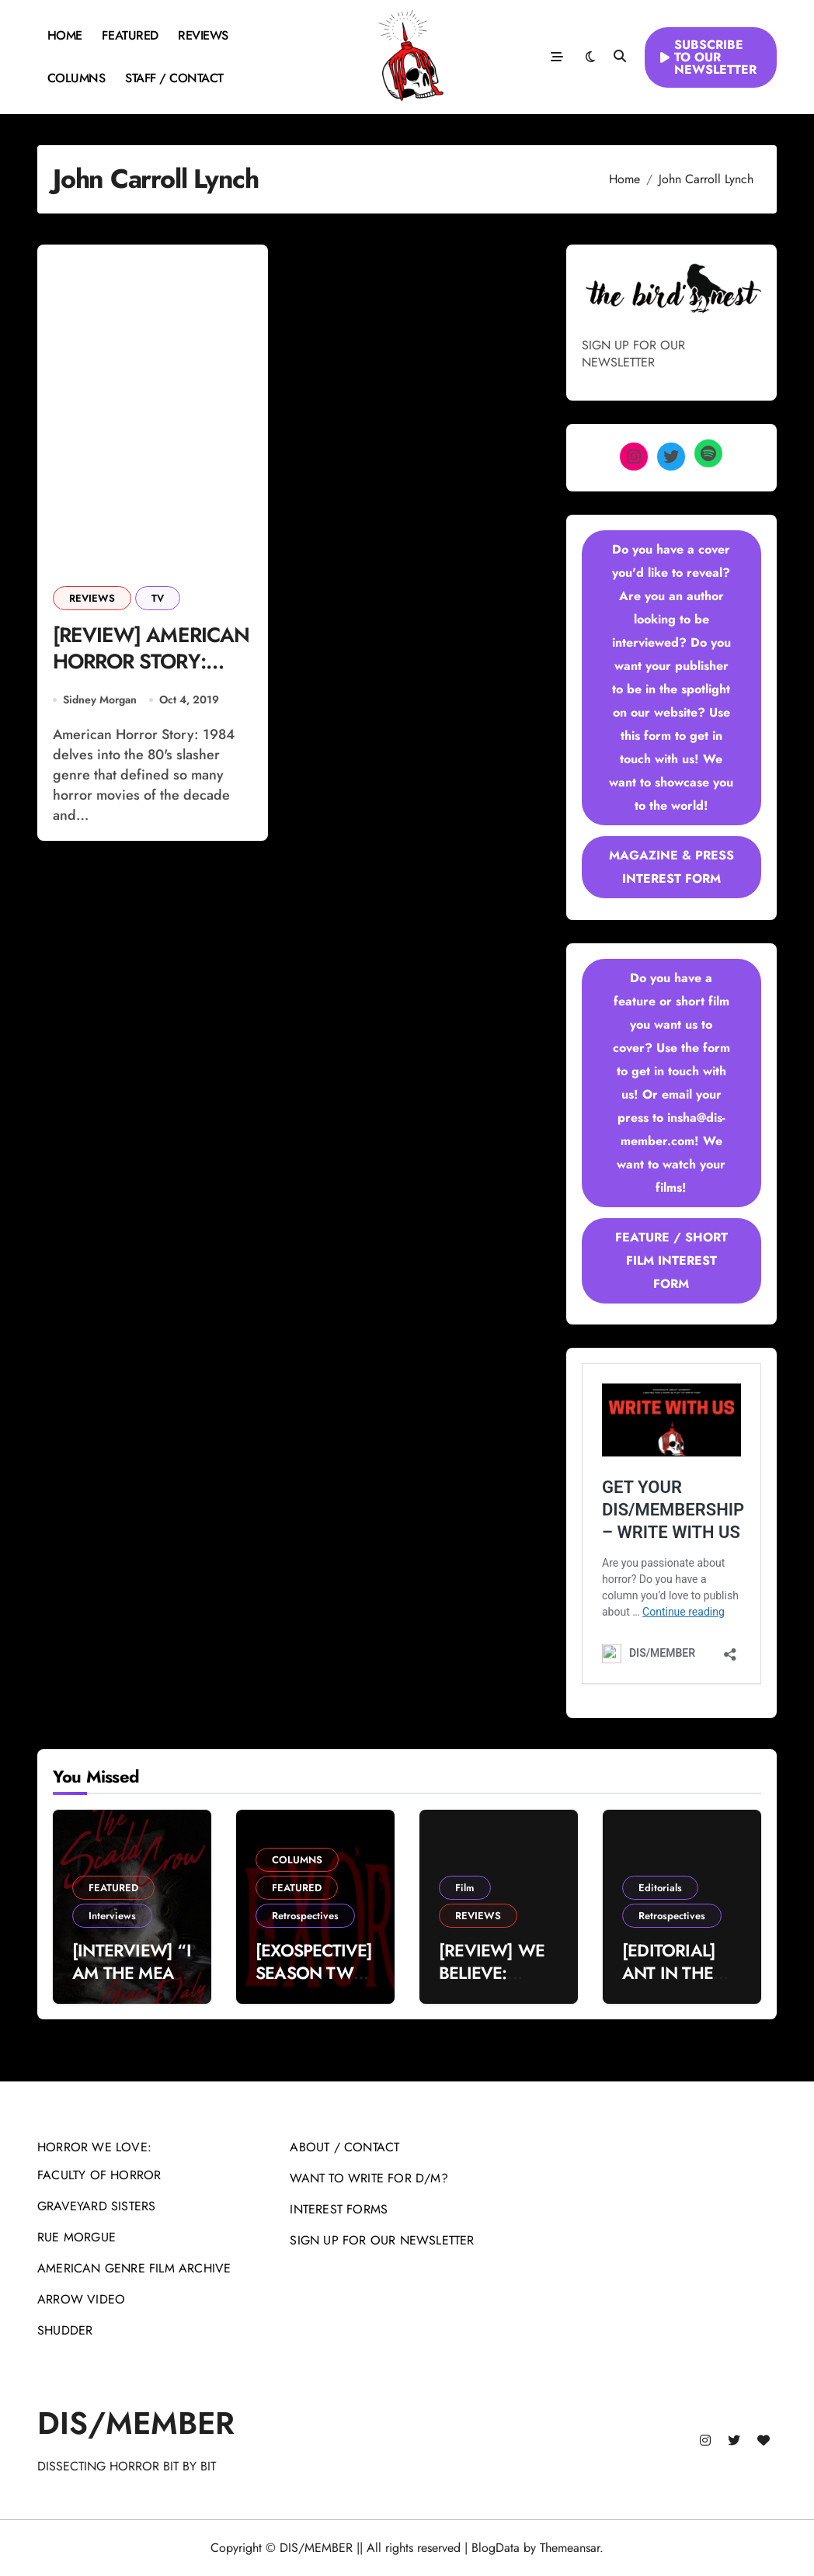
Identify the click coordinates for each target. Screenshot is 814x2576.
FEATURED (130, 35)
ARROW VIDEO (81, 2299)
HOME (64, 35)
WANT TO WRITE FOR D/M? (368, 2178)
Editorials (660, 1887)
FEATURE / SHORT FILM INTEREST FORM (671, 1260)
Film (465, 1887)
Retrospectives (305, 1915)
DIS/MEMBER (136, 2423)
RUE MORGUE (76, 2237)
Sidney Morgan (100, 701)
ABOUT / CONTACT (344, 2147)
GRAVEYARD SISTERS (96, 2206)
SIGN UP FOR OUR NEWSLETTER (382, 2240)
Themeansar (570, 2548)
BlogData (495, 2548)
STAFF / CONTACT (174, 78)
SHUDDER (64, 2330)
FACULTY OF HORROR (99, 2175)
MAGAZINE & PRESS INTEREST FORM (671, 866)
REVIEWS (203, 35)
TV (157, 598)
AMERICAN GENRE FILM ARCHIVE (134, 2268)
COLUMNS (76, 78)
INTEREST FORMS (339, 2209)
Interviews (112, 1915)
